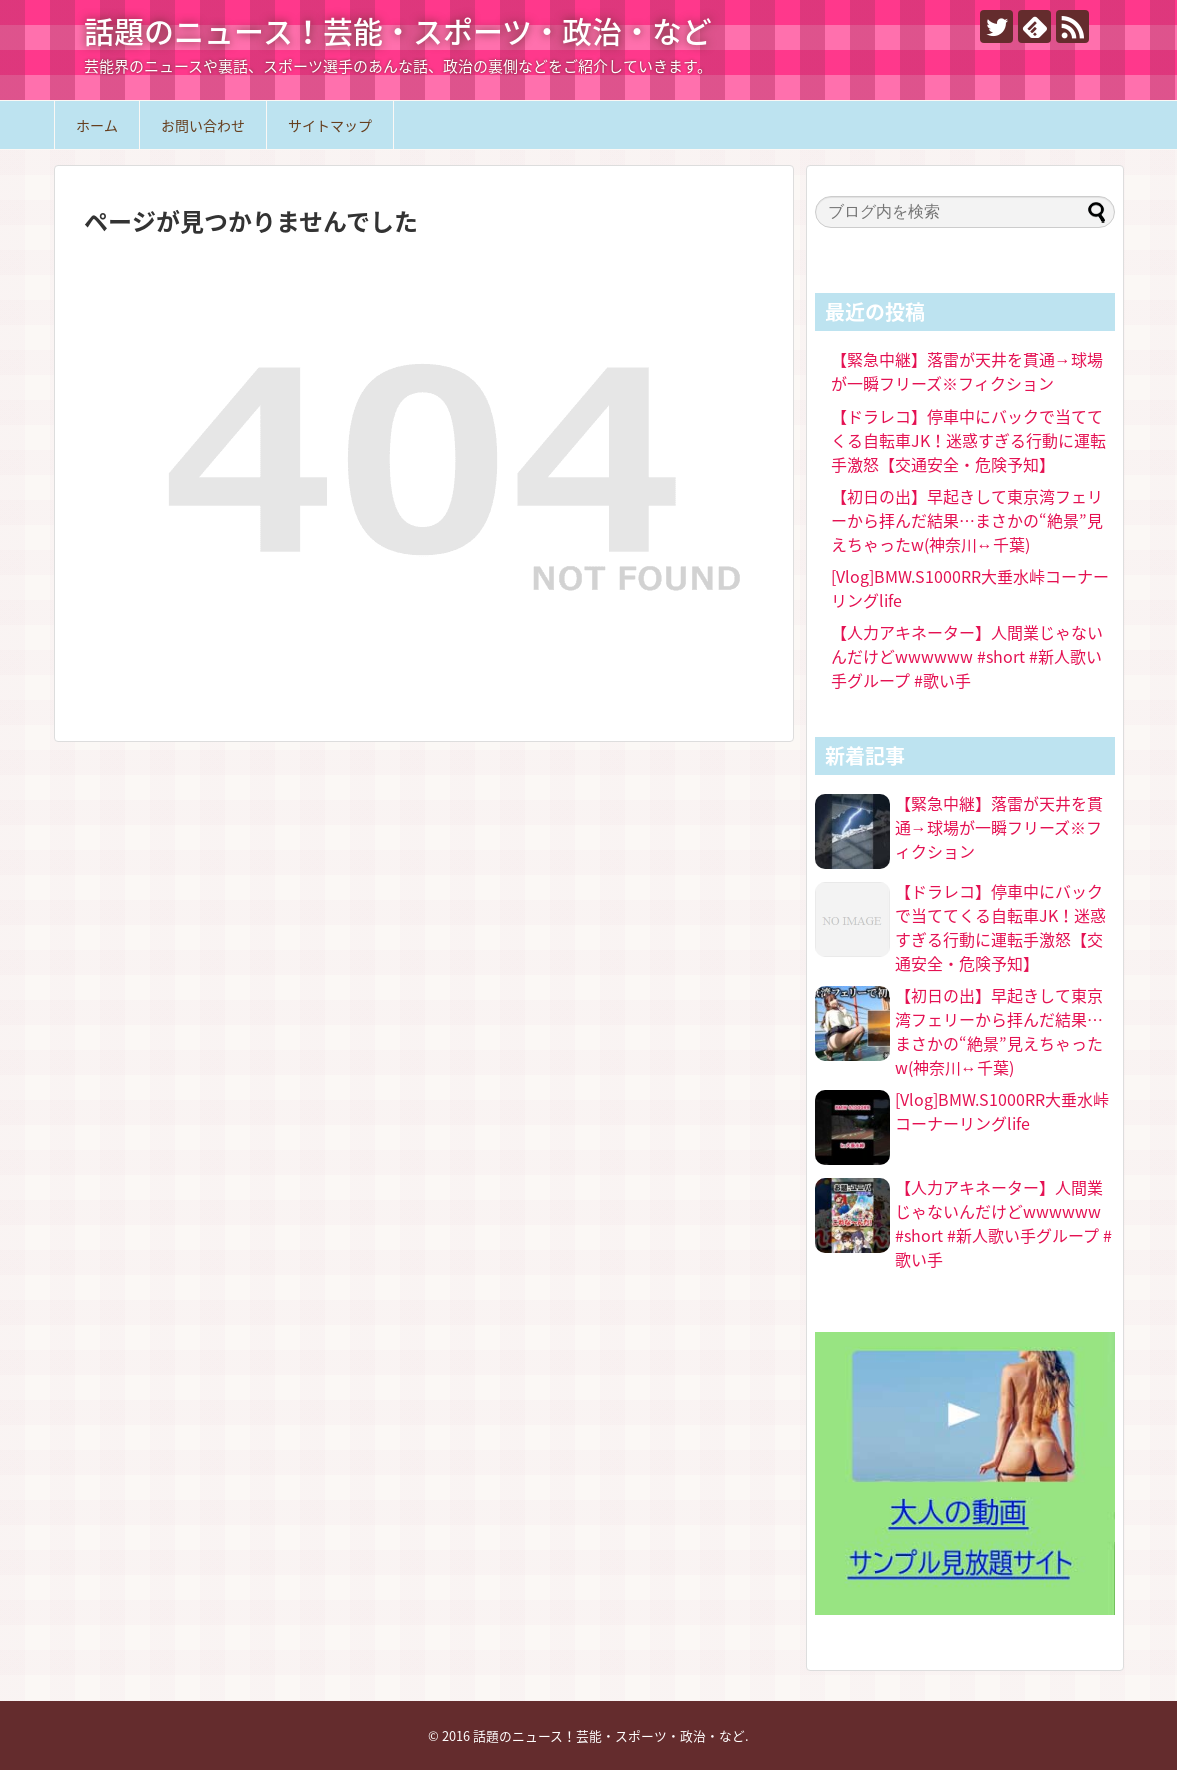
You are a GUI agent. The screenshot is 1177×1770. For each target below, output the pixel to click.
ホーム (97, 125)
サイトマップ (330, 125)
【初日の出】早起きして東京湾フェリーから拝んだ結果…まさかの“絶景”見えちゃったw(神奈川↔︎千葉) (967, 520)
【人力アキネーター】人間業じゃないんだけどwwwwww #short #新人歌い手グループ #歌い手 (967, 656)
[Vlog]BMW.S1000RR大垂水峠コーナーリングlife (1002, 1111)
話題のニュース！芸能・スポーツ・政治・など (398, 30)
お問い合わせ (203, 125)
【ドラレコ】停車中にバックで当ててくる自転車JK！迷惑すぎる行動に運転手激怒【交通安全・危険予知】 (968, 440)
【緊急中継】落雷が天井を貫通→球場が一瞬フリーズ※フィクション (967, 371)
